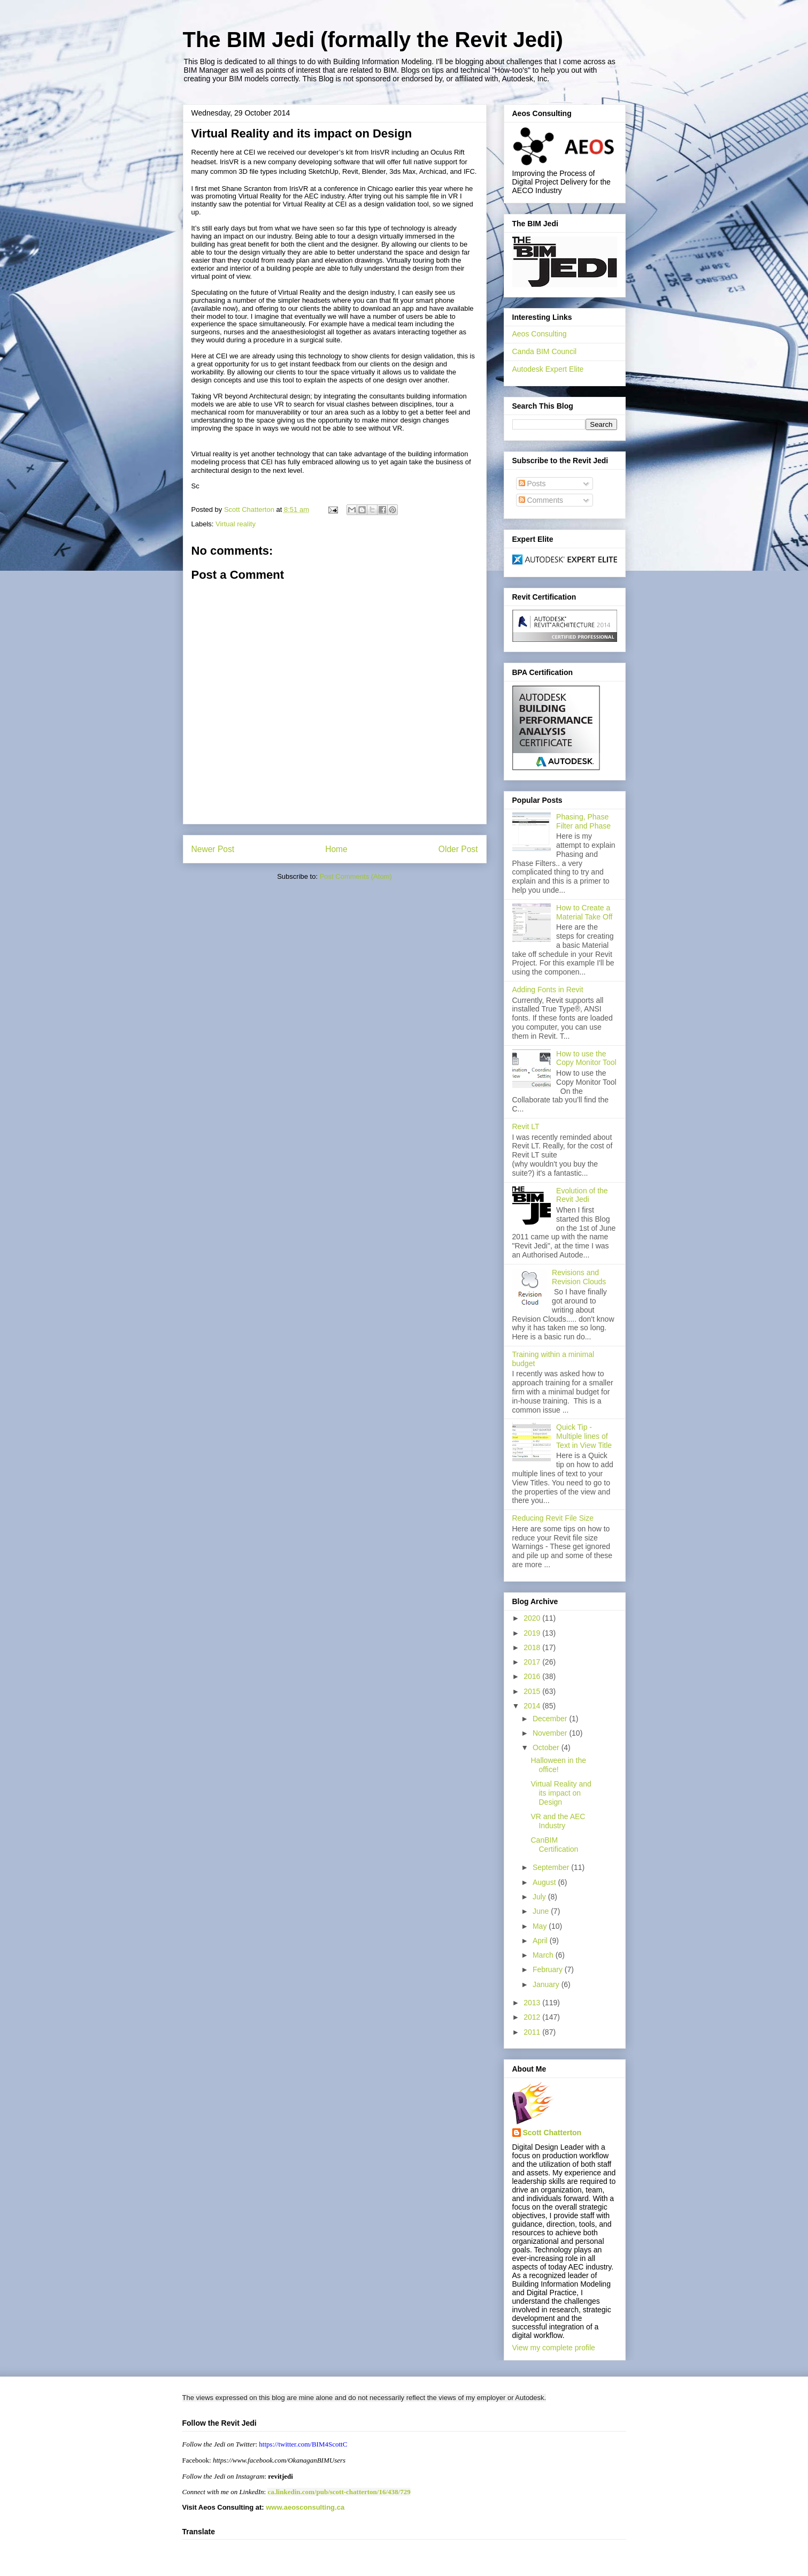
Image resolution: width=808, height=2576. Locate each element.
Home (336, 849)
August (545, 1882)
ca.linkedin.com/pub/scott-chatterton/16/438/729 (338, 2492)
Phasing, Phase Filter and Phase (583, 821)
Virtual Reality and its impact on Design (560, 1793)
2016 (533, 1676)
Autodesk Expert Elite (548, 369)
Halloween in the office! (558, 1765)
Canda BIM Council (544, 351)
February (549, 1969)
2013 (533, 2002)
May (541, 1926)
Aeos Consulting (539, 333)
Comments (541, 500)
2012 (533, 2017)
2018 (533, 1647)
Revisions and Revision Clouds (579, 1277)
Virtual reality (236, 524)
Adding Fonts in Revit (547, 989)
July (540, 1896)
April (541, 1940)
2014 (533, 1705)
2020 (533, 1618)
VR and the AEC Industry (557, 1821)
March (544, 1955)
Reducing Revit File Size (553, 1518)
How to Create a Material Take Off (584, 912)
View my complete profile (553, 2347)
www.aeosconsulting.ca (304, 2507)
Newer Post (213, 849)
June (542, 1911)
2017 (533, 1662)
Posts (532, 483)
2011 (533, 2032)
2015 (533, 1691)
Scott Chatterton (552, 2132)
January (547, 1984)
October (547, 1747)
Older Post (458, 849)
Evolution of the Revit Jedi (582, 1195)
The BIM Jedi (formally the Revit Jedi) (373, 39)
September (552, 1867)
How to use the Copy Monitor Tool (586, 1058)
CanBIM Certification (554, 1844)
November (551, 1733)
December (551, 1718)
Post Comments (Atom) (356, 876)
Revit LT (526, 1126)
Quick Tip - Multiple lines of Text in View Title (584, 1436)
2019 (533, 1633)
